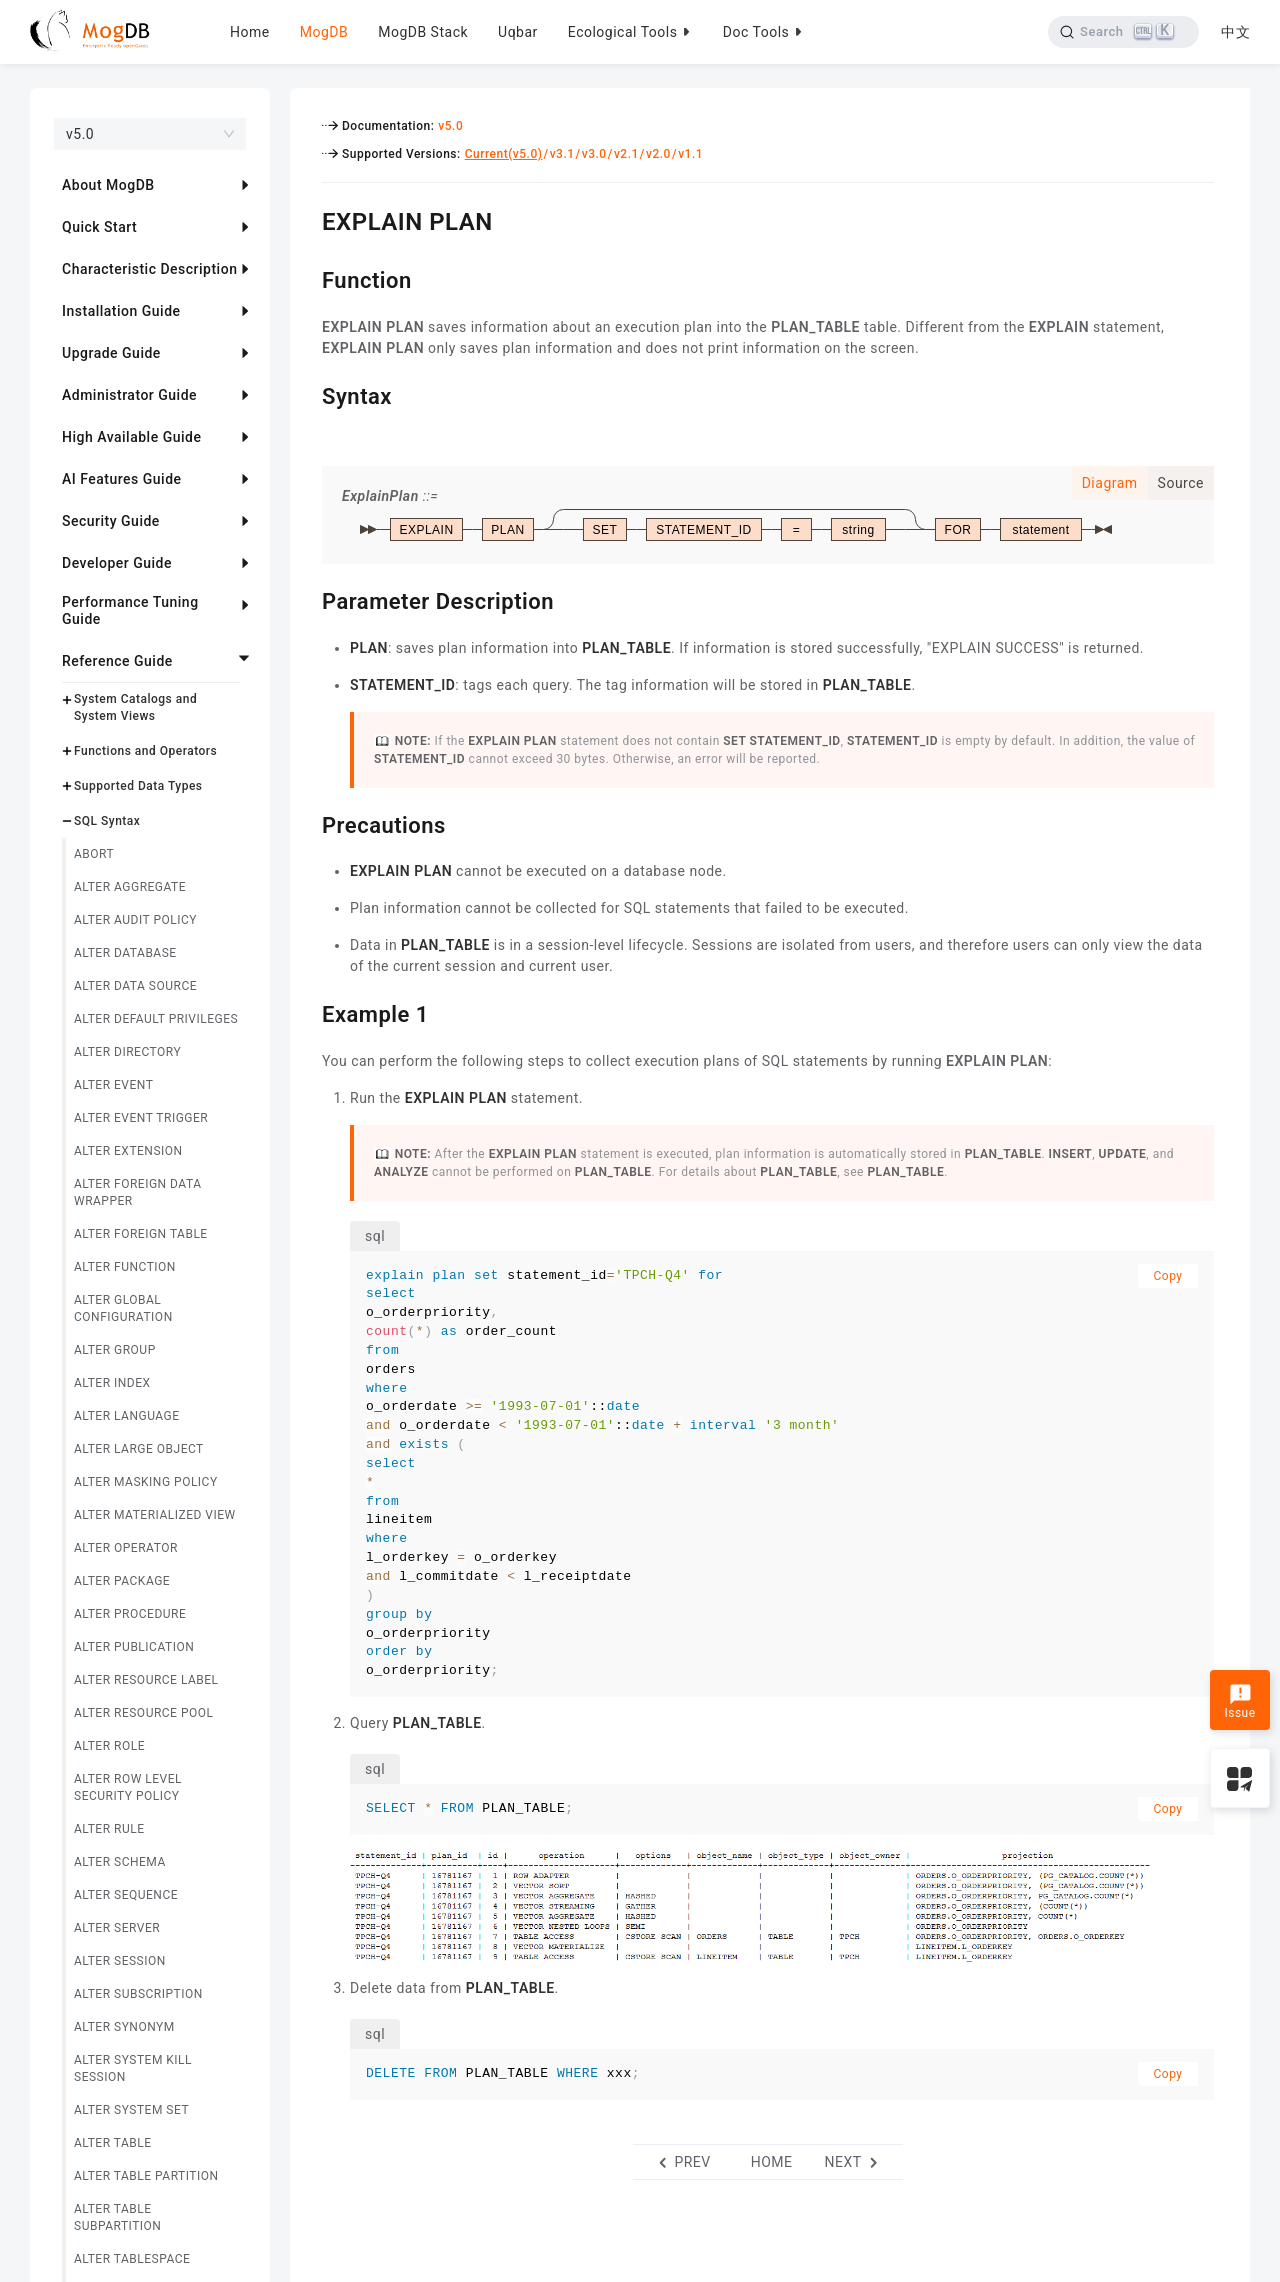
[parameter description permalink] (307, 599)
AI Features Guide (122, 479)
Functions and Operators (145, 751)
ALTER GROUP (115, 1350)
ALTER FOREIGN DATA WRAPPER (137, 1192)
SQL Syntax (107, 821)
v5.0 (450, 126)
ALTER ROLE (109, 1746)
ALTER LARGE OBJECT (139, 1449)
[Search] (1122, 32)
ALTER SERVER (117, 1928)
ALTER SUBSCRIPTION (138, 1994)
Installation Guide (121, 311)
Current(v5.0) (504, 154)
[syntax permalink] (307, 394)
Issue (1239, 1702)
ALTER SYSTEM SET (131, 2110)
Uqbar (518, 32)
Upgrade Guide (111, 353)
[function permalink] (307, 278)
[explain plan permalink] (307, 219)
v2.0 (658, 154)
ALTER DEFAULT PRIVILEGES (156, 1019)
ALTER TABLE (113, 2143)
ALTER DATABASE (125, 953)
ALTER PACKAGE (122, 1581)
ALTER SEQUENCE (126, 1895)
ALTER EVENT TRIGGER (141, 1118)
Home (250, 32)
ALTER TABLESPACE (132, 2259)
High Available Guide (131, 437)
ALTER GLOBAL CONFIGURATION (123, 1308)
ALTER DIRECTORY (127, 1052)
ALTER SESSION (120, 1961)
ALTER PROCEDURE (130, 1614)
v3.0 (594, 154)
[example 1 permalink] (307, 1012)
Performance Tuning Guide (130, 610)
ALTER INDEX (112, 1383)
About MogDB (108, 185)
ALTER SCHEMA (120, 1862)
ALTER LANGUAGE (127, 1416)
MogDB (324, 32)
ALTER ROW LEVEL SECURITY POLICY (128, 1787)
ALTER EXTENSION (128, 1151)
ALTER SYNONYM (124, 2027)
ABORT (94, 854)
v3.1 (562, 154)
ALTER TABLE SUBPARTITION (117, 2217)
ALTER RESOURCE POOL (143, 1713)
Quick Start (99, 227)
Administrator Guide (129, 395)
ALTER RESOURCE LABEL (146, 1680)
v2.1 (626, 154)
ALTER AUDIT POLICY (135, 920)
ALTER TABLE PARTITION (146, 2176)
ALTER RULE (109, 1829)
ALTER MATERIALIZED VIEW (155, 1515)
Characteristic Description (149, 269)
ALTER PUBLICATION (134, 1647)
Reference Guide (117, 661)
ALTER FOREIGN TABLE (141, 1234)
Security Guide (111, 521)
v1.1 (690, 154)
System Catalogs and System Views (135, 707)
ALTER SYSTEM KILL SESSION (133, 2068)
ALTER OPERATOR (126, 1548)
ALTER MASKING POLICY (146, 1482)
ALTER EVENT (113, 1085)
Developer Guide (117, 563)
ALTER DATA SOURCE (135, 986)
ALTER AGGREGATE (130, 887)
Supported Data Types (138, 786)
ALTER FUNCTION (125, 1267)
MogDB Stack (423, 32)
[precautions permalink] (307, 823)
